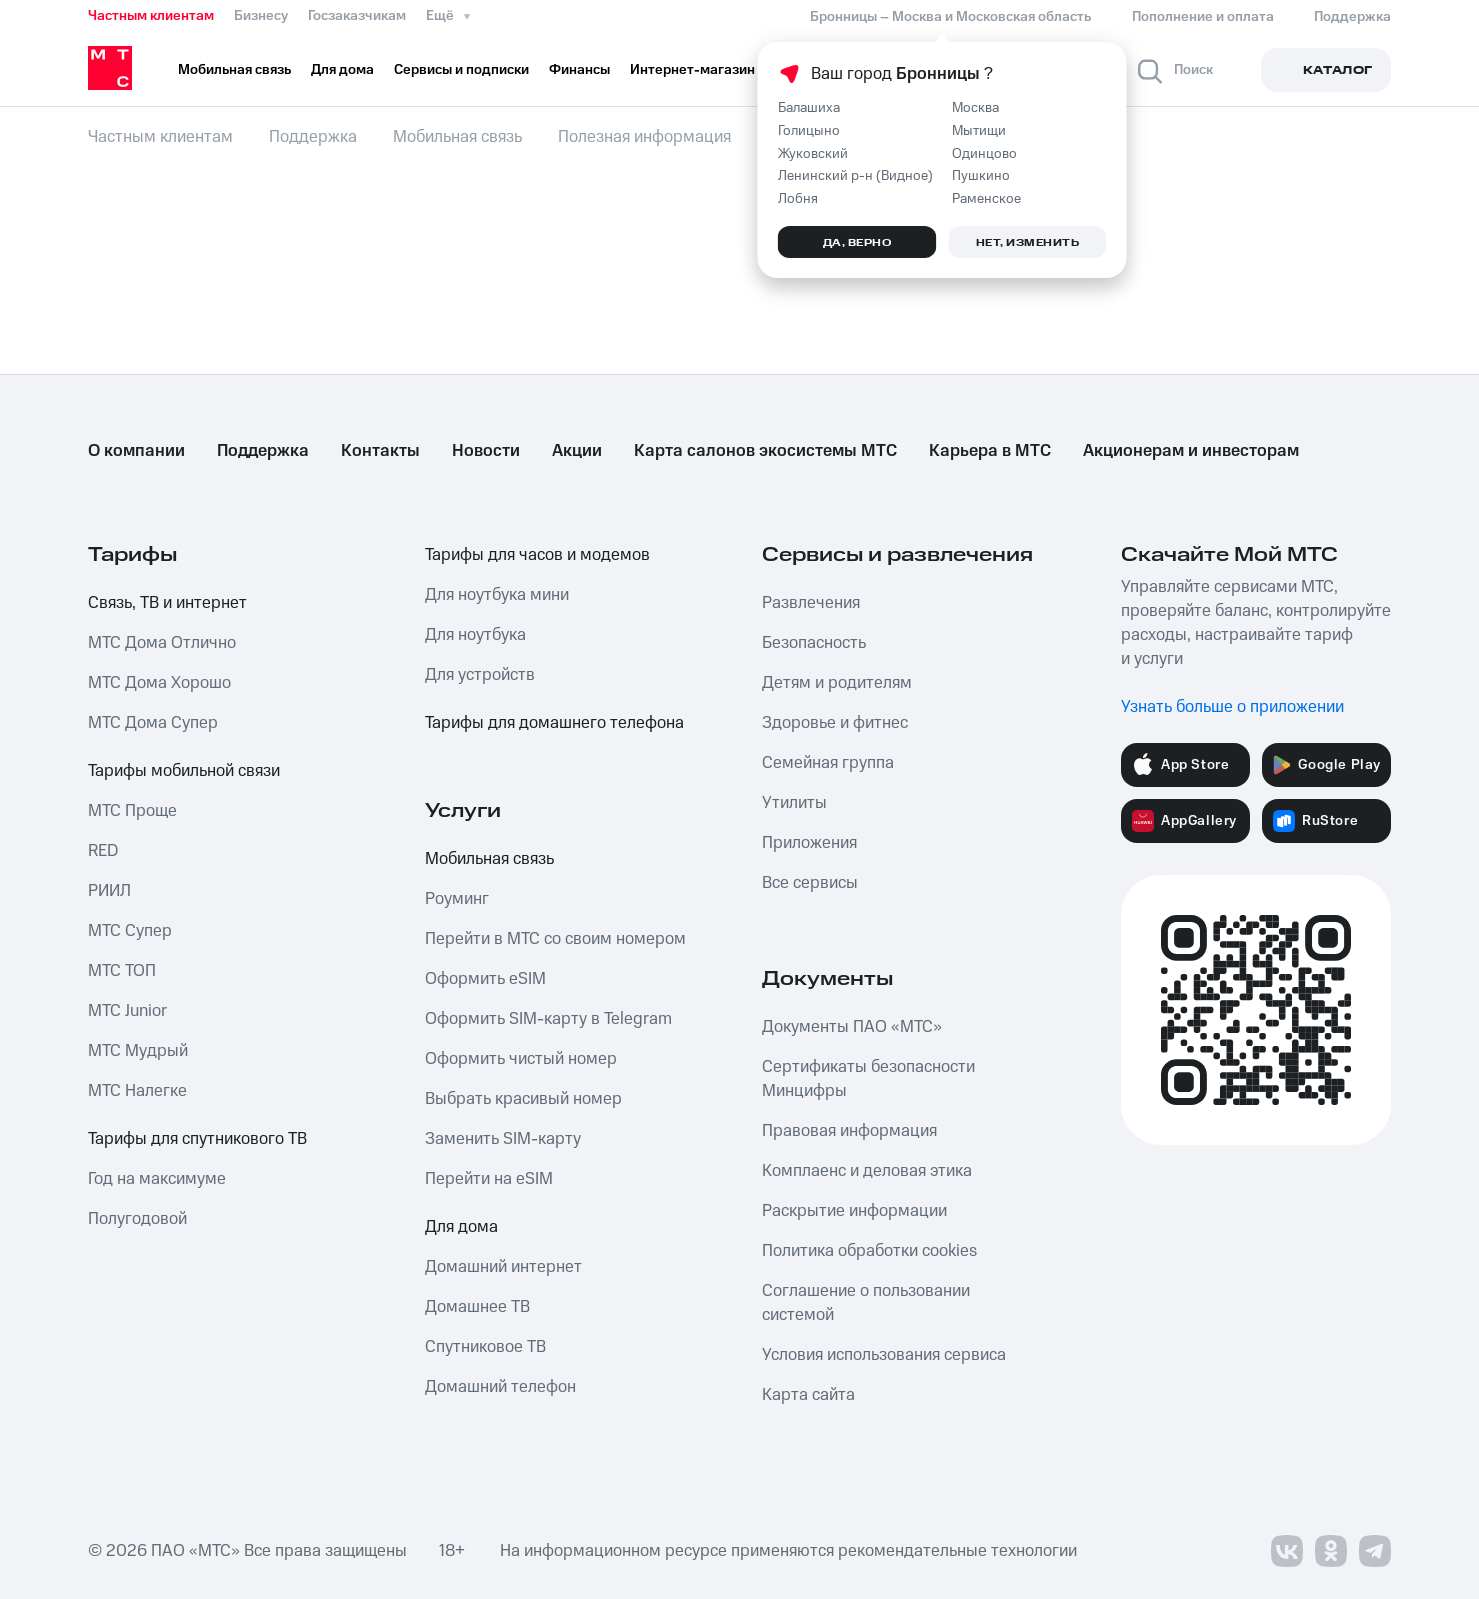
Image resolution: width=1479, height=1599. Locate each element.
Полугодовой (137, 1219)
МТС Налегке (137, 1091)
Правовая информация (849, 1131)
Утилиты (794, 803)
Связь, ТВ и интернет (167, 603)
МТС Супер (130, 931)
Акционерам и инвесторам (1191, 451)
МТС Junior (127, 1011)
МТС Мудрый (138, 1051)
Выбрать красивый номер (523, 1099)
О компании (136, 451)
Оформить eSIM (485, 979)
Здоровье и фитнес (835, 723)
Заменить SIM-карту (503, 1139)
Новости (486, 451)
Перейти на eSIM (489, 1179)
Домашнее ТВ (477, 1307)
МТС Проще (132, 811)
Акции (577, 451)
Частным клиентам (151, 16)
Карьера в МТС (990, 451)
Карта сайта (808, 1395)
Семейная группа (828, 763)
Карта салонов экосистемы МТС (765, 451)
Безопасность (814, 643)
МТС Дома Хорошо (159, 683)
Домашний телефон (500, 1387)
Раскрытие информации (854, 1211)
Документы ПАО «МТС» (852, 1027)
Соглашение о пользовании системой (866, 1303)
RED (103, 851)
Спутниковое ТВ (485, 1347)
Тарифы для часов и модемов (537, 555)
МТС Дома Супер (153, 723)
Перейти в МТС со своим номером (555, 939)
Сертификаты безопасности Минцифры (868, 1079)
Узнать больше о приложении (1232, 707)
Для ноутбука (475, 635)
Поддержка (263, 451)
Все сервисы (810, 883)
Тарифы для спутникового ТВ (197, 1139)
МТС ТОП (122, 971)
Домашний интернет (503, 1267)
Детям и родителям (837, 683)
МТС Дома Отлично (162, 643)
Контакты (380, 451)
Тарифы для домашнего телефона (554, 723)
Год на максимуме (157, 1179)
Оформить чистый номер (521, 1059)
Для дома (461, 1227)
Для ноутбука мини (497, 595)
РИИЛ (109, 891)
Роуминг (457, 899)
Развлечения (811, 603)
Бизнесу (261, 16)
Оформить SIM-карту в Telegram (548, 1019)
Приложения (809, 843)
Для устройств (480, 675)
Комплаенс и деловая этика (867, 1171)
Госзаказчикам (357, 16)
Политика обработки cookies (869, 1251)
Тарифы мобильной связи (184, 771)
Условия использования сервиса (884, 1355)
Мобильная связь (489, 859)
